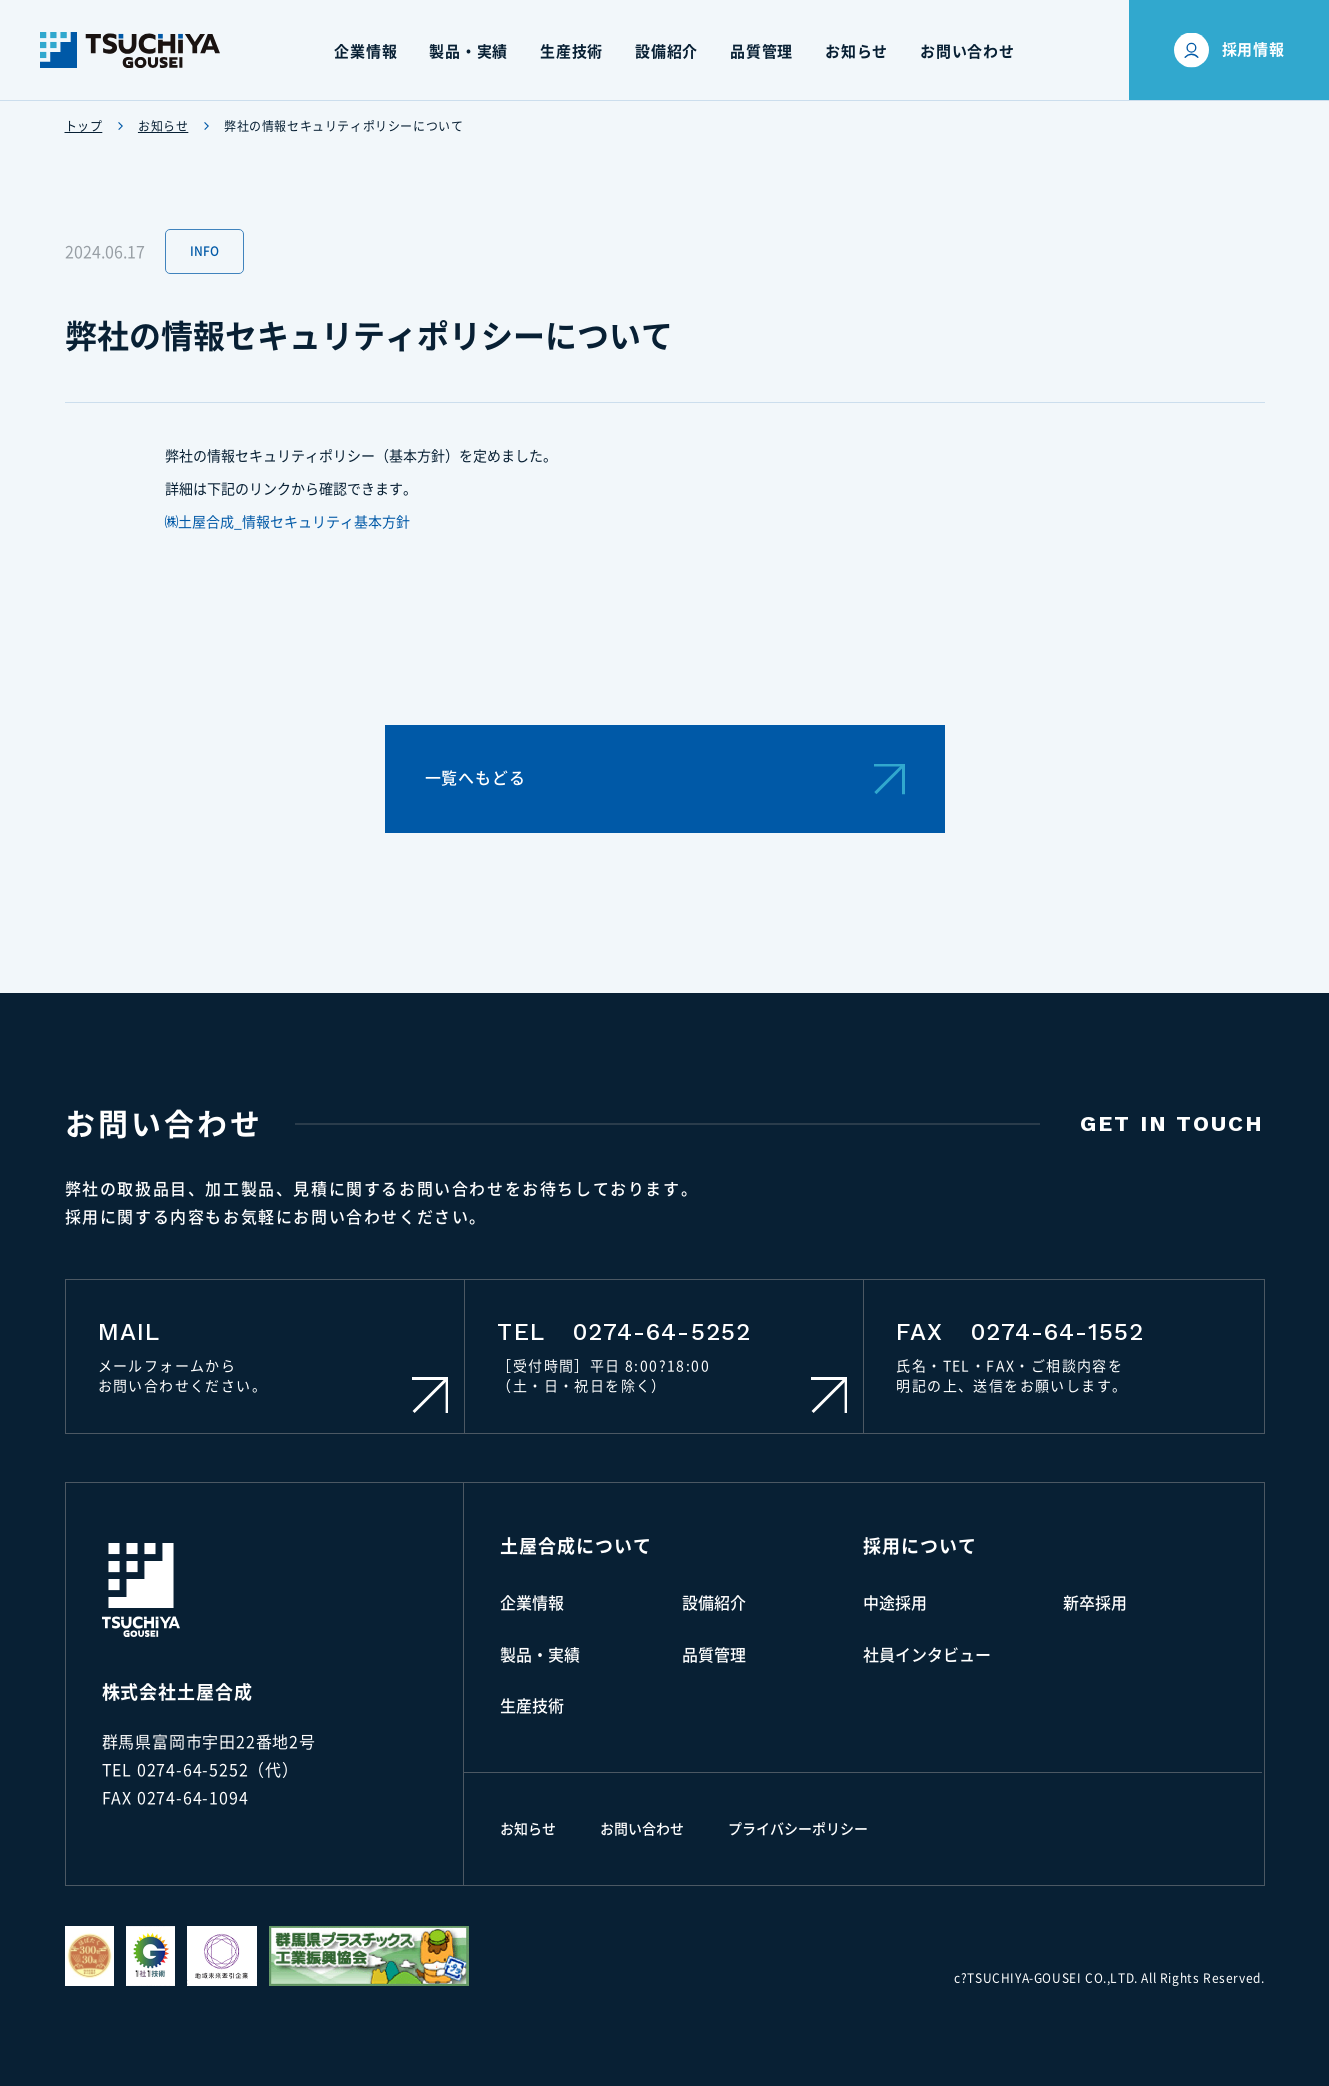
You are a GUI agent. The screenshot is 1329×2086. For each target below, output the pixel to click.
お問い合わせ (642, 1829)
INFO (204, 251)
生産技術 (532, 1706)
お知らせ (163, 126)
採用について (919, 1546)
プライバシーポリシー (798, 1829)
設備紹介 (714, 1603)
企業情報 (532, 1603)
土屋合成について (575, 1546)
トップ (84, 126)
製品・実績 (540, 1655)
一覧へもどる (665, 779)
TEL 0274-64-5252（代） (200, 1770)
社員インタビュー (927, 1655)
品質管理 (714, 1655)
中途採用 (895, 1603)
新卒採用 (1095, 1603)
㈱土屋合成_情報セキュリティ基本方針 (288, 522)
